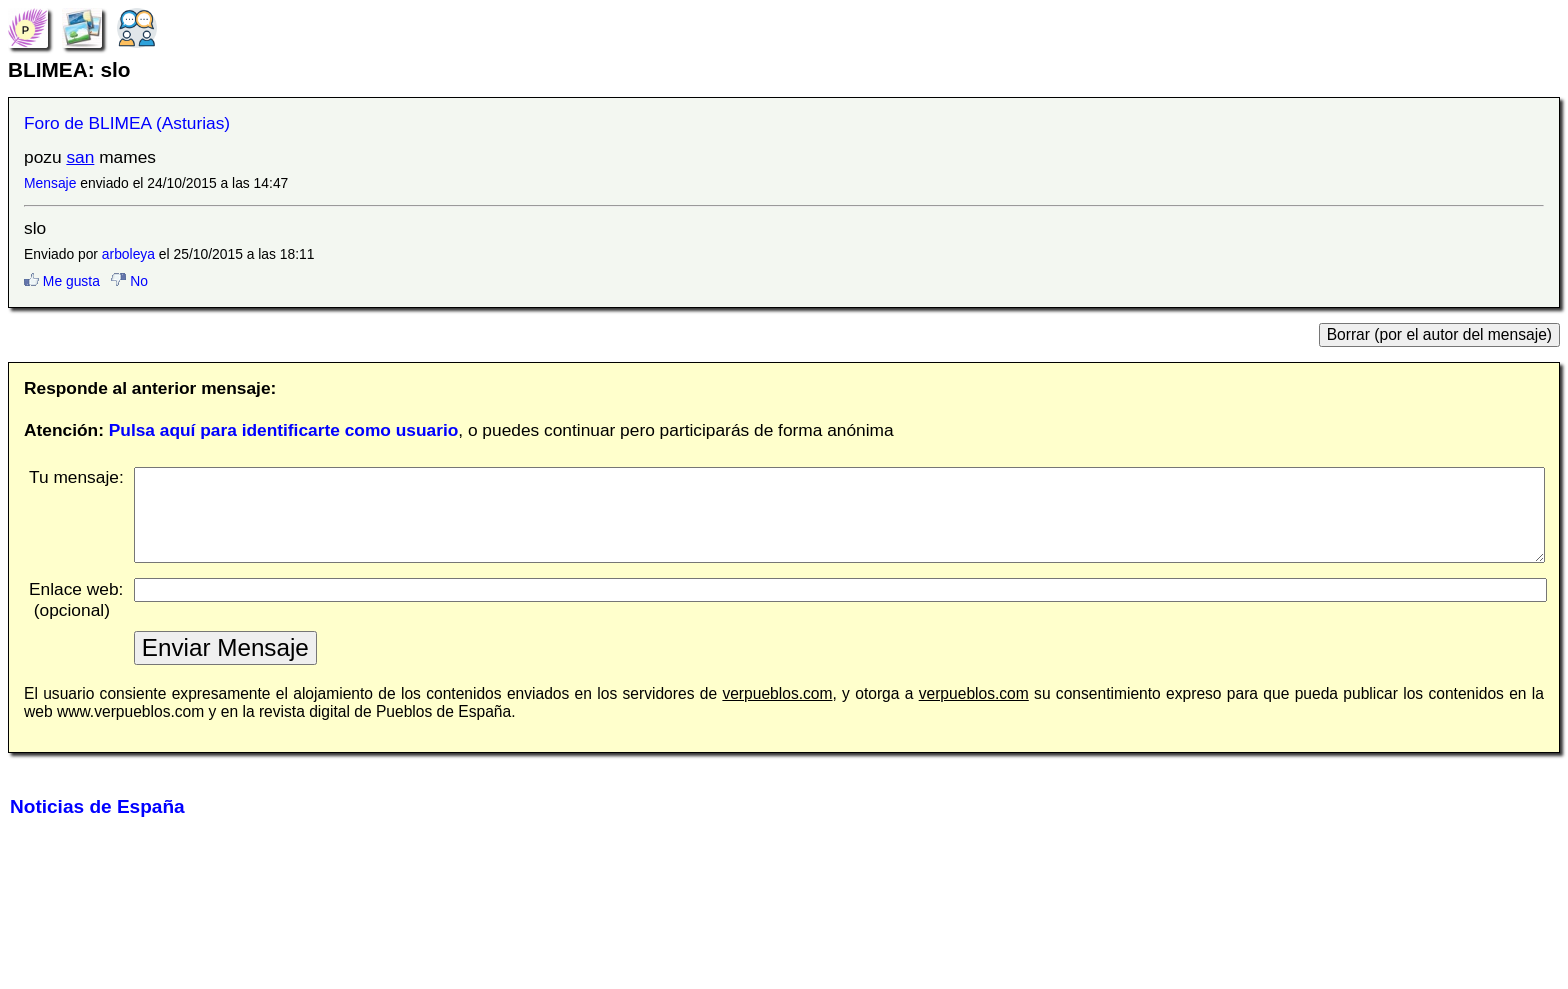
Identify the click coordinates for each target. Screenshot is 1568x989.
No (129, 281)
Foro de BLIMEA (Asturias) (127, 123)
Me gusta (62, 281)
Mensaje (50, 183)
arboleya (128, 254)
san (80, 157)
